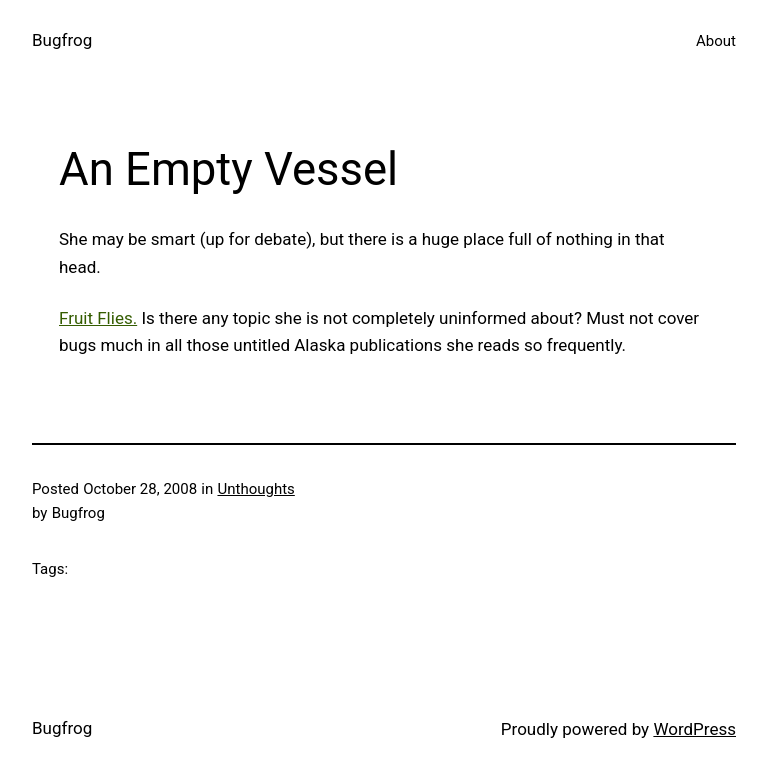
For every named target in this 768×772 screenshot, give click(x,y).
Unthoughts (255, 489)
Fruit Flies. (98, 318)
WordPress (694, 729)
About (716, 41)
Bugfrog (62, 40)
